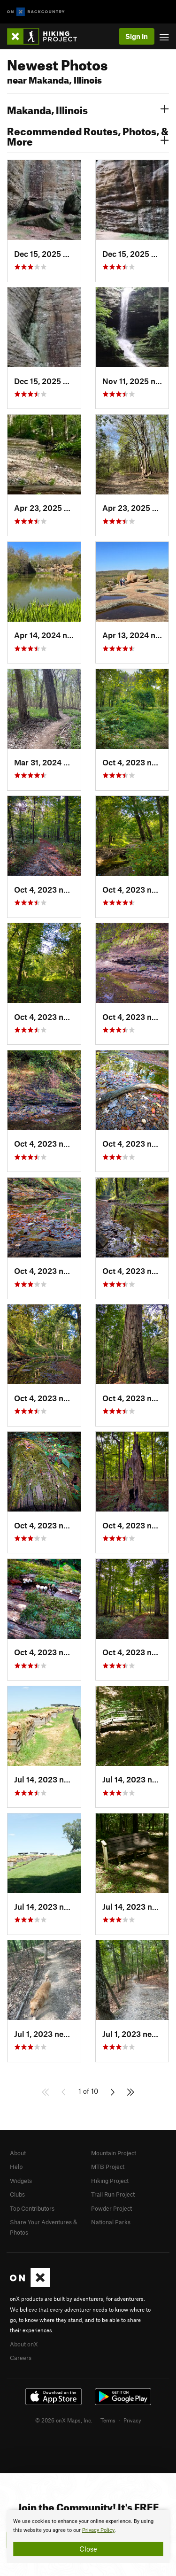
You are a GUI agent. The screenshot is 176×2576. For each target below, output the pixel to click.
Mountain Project (113, 2153)
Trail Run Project (113, 2194)
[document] (88, 2536)
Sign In (136, 36)
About (18, 2153)
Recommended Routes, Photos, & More (88, 135)
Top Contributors (32, 2208)
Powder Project (111, 2208)
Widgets (21, 2180)
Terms (107, 2420)
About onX (24, 2344)
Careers (20, 2357)
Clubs (17, 2194)
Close (88, 2549)
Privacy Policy (98, 2530)
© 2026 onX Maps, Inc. (63, 2420)
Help (16, 2166)
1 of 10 (88, 2091)
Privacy (132, 2420)
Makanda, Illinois (88, 109)
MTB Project (107, 2166)
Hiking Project (110, 2180)
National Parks (110, 2222)
